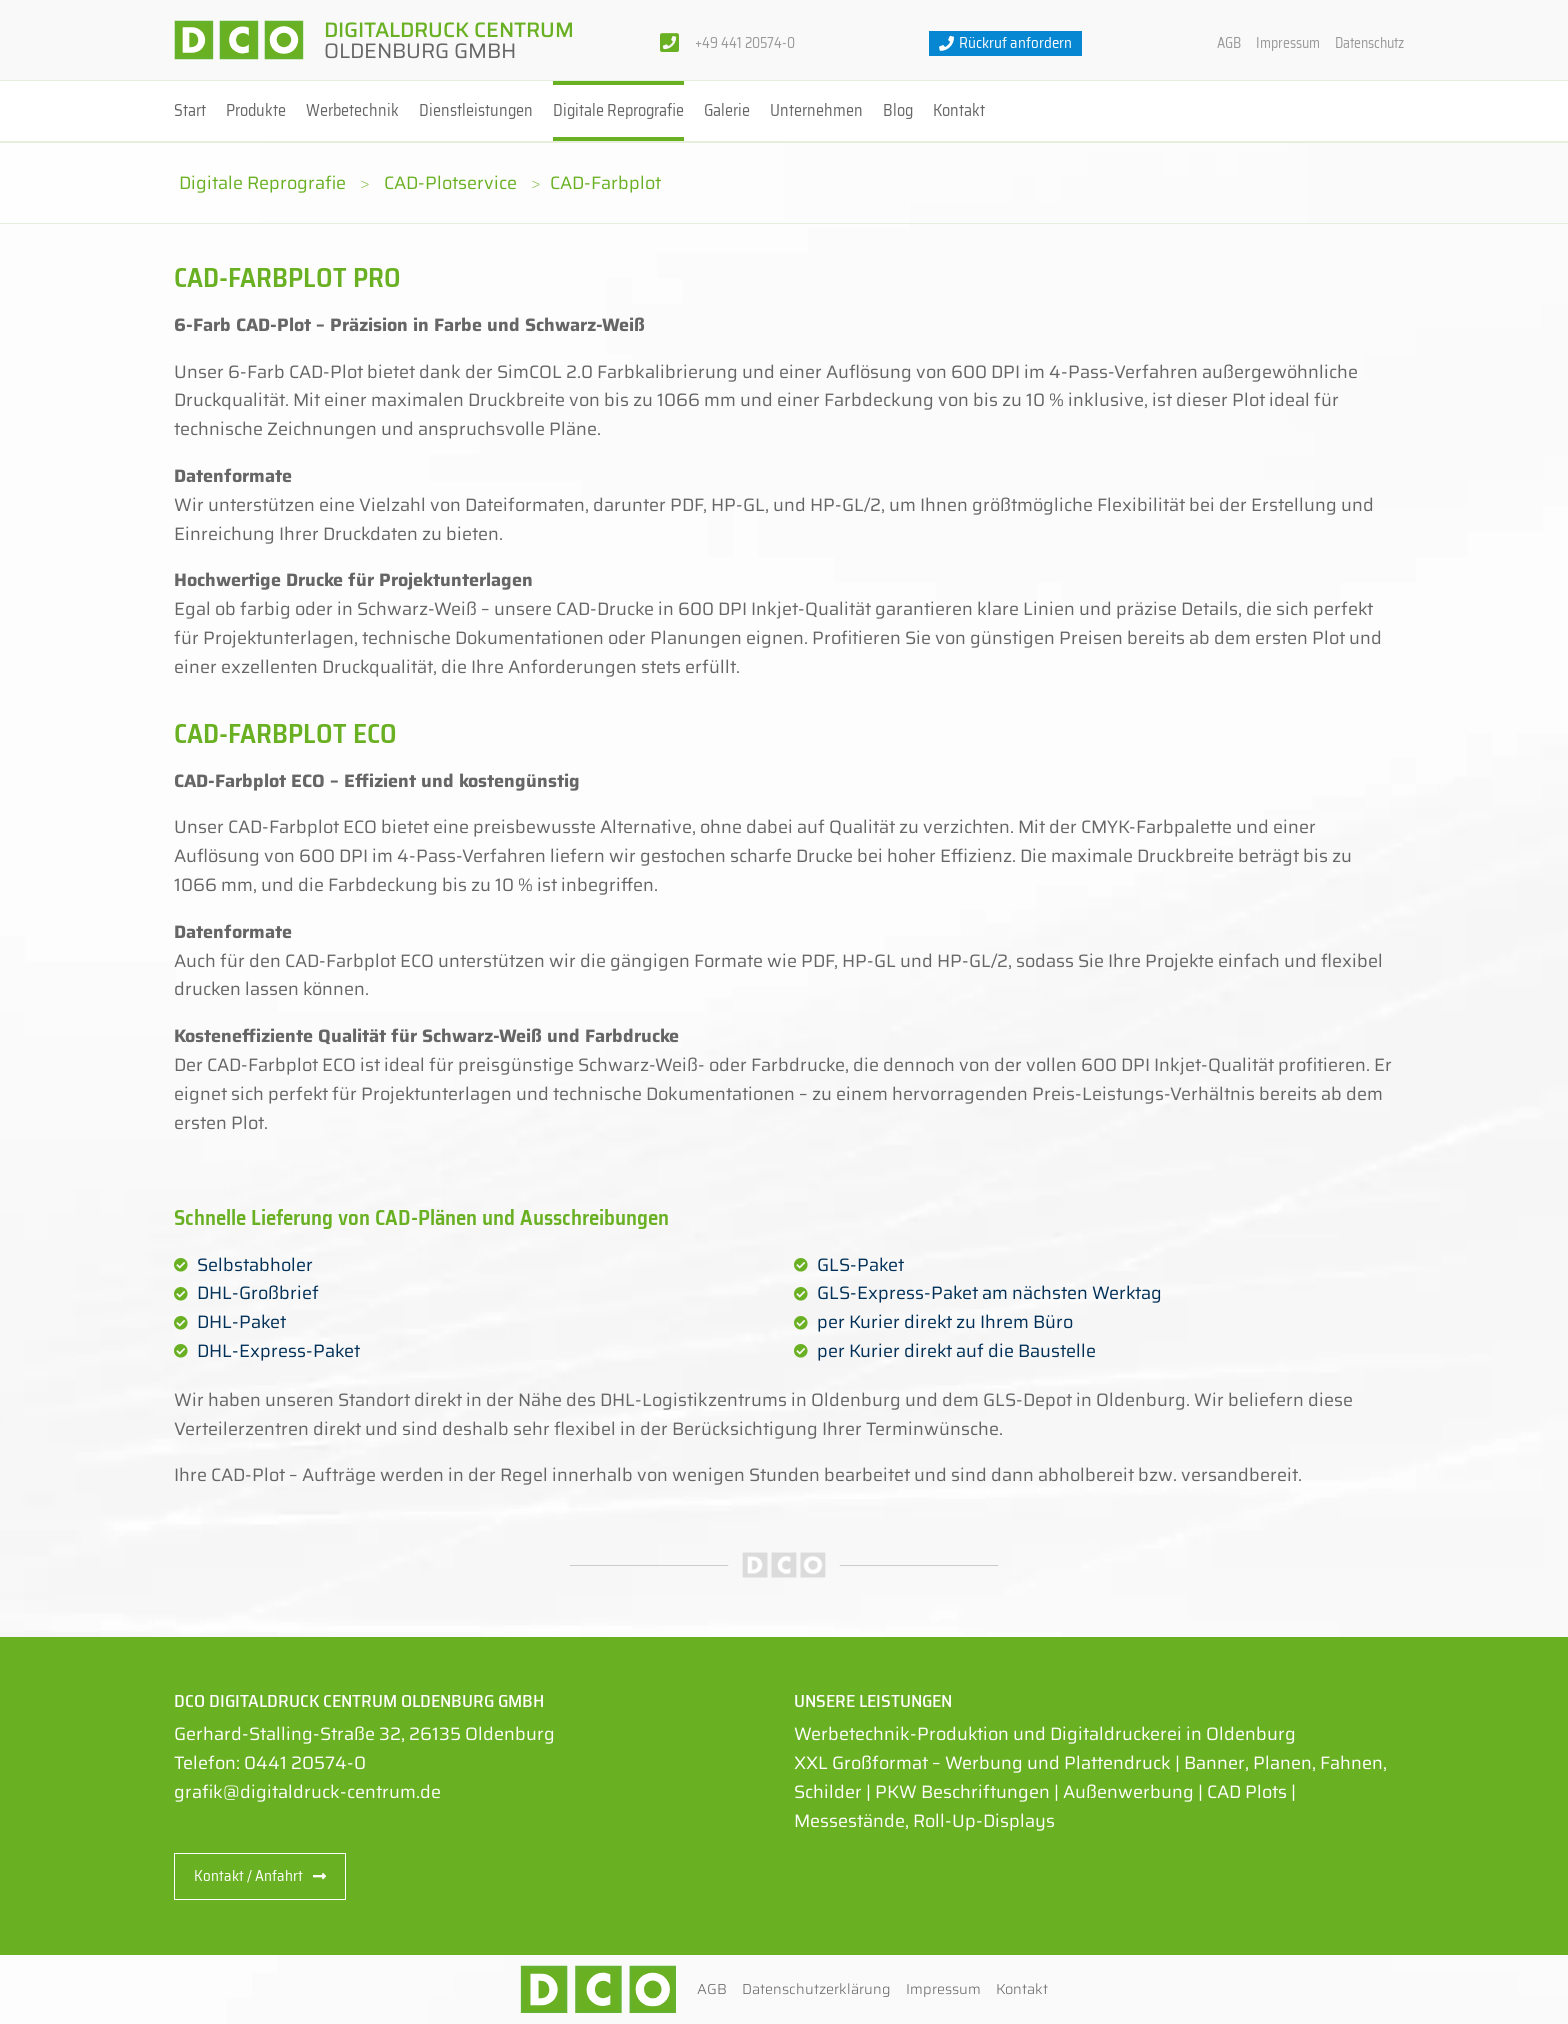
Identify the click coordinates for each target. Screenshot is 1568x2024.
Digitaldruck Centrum (449, 40)
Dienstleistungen (476, 110)
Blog (898, 110)
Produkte (256, 110)
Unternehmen (816, 110)
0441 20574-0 (305, 1763)
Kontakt (959, 110)
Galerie (727, 110)
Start (190, 110)
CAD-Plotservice (450, 183)
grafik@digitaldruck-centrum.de (307, 1792)
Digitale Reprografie (618, 110)
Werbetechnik (352, 110)
